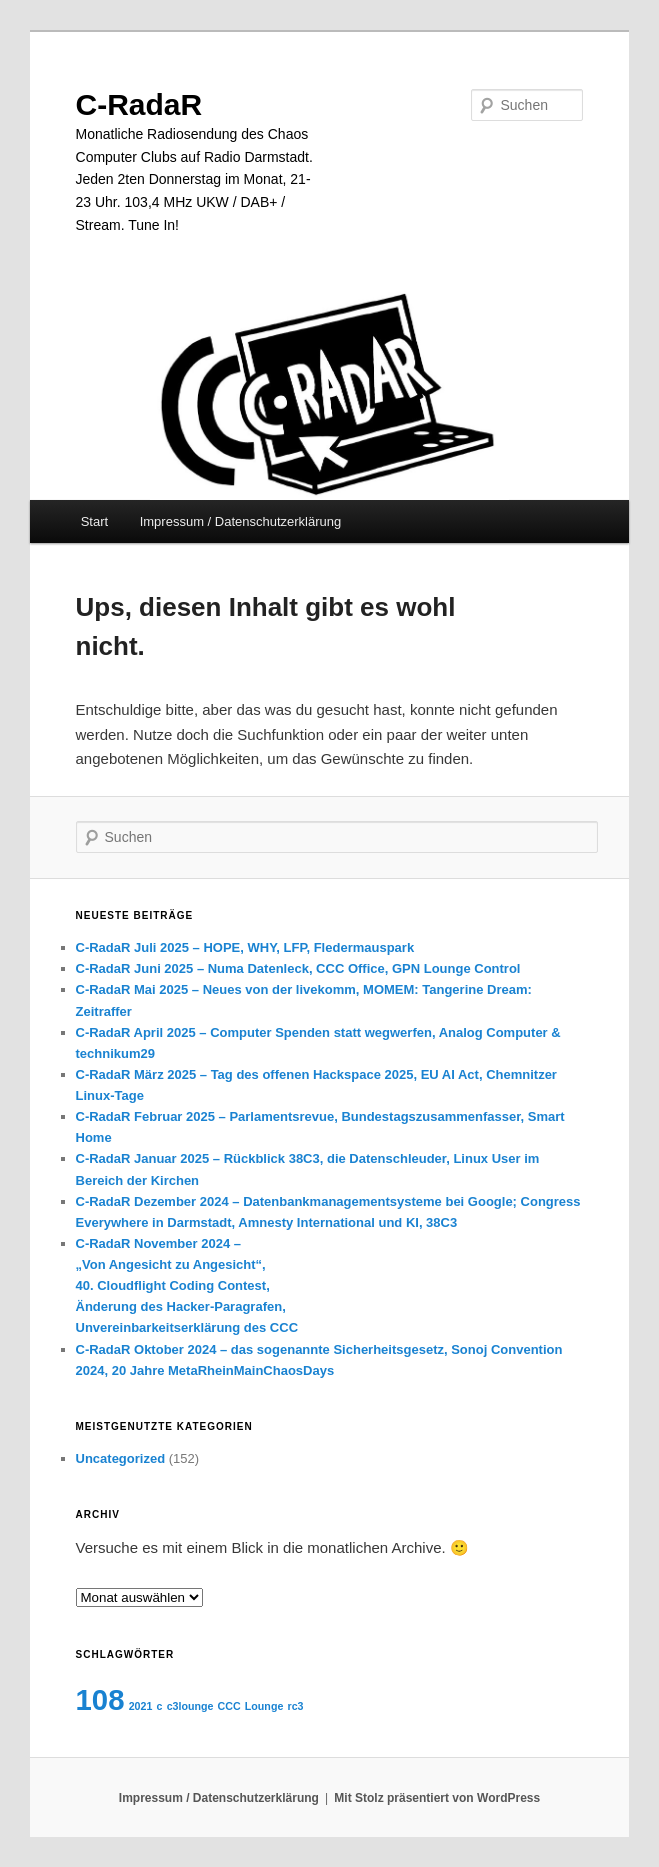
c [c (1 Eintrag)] (160, 1706)
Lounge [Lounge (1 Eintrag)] (264, 1706)
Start (94, 521)
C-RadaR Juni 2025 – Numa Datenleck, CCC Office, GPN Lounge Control (298, 968)
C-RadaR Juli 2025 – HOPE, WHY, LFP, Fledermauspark (245, 947)
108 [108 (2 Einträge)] (100, 1699)
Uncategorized (121, 1458)
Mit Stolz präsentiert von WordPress (437, 1798)
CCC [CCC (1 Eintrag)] (229, 1706)
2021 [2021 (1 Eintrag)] (141, 1706)
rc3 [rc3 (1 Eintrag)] (296, 1706)
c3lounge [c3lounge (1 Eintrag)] (190, 1706)
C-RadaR (139, 104)
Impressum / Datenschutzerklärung (241, 521)
